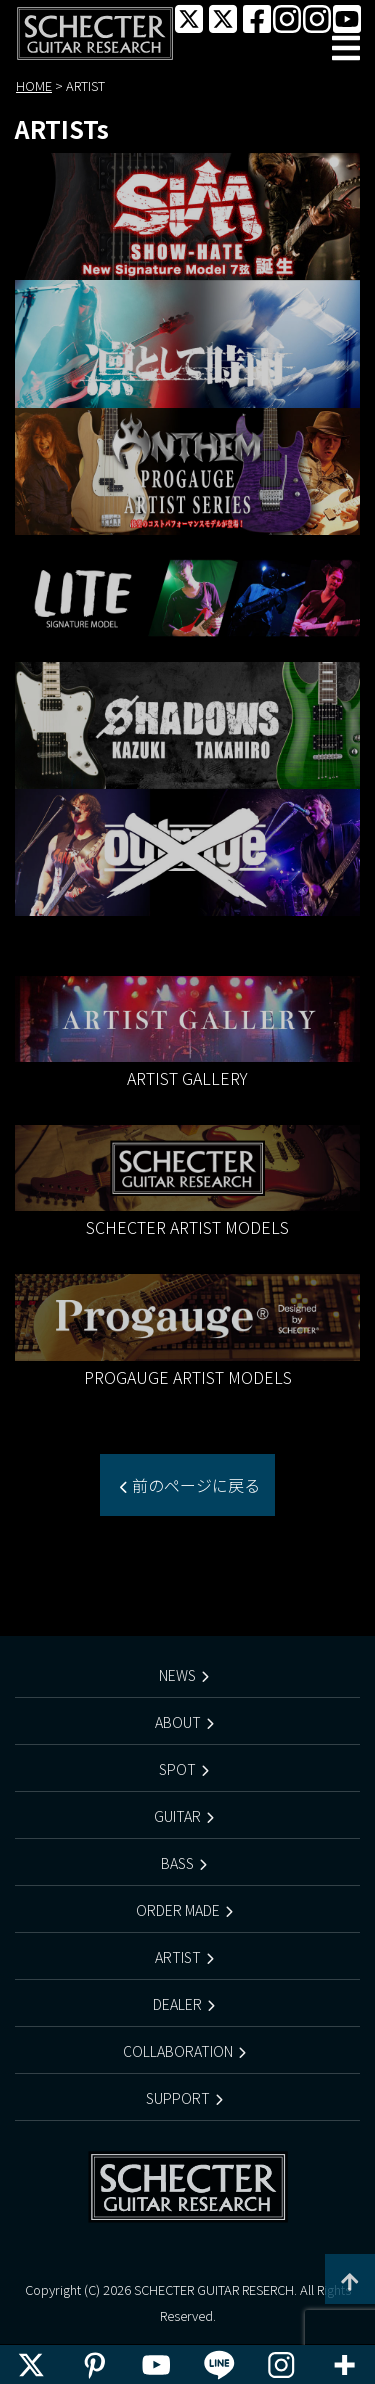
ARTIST (178, 1957)
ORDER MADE (178, 1910)
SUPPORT (178, 2098)
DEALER (177, 2004)
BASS (177, 1863)
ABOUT (178, 1722)
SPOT (177, 1769)
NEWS (177, 1675)
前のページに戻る (194, 1485)
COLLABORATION (178, 2051)
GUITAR (177, 1816)
